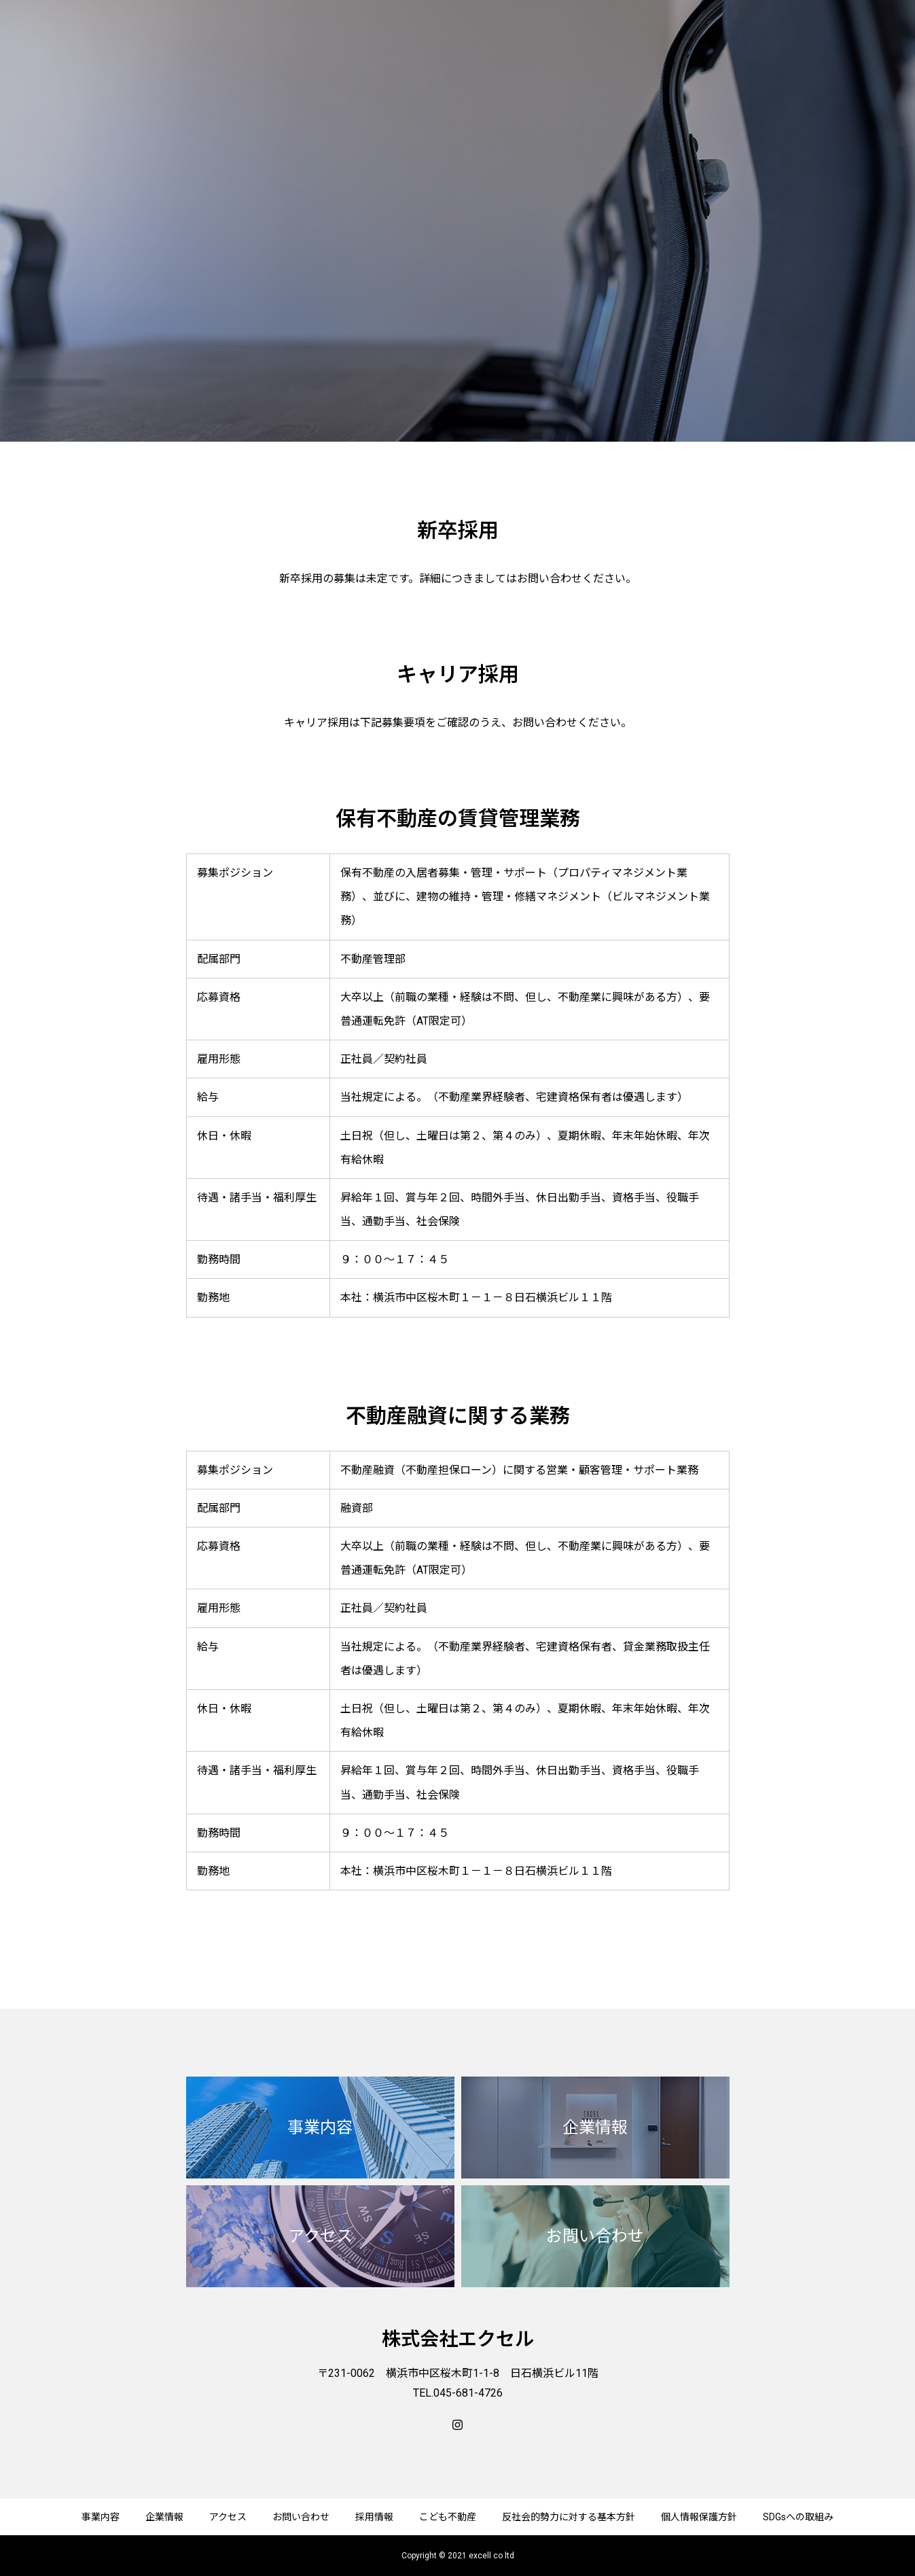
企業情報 (164, 2516)
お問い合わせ (300, 2516)
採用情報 (374, 2516)
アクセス (228, 2516)
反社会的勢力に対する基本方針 (568, 2516)
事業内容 (101, 2516)
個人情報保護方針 (699, 2516)
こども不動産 (447, 2516)
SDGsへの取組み (798, 2516)
